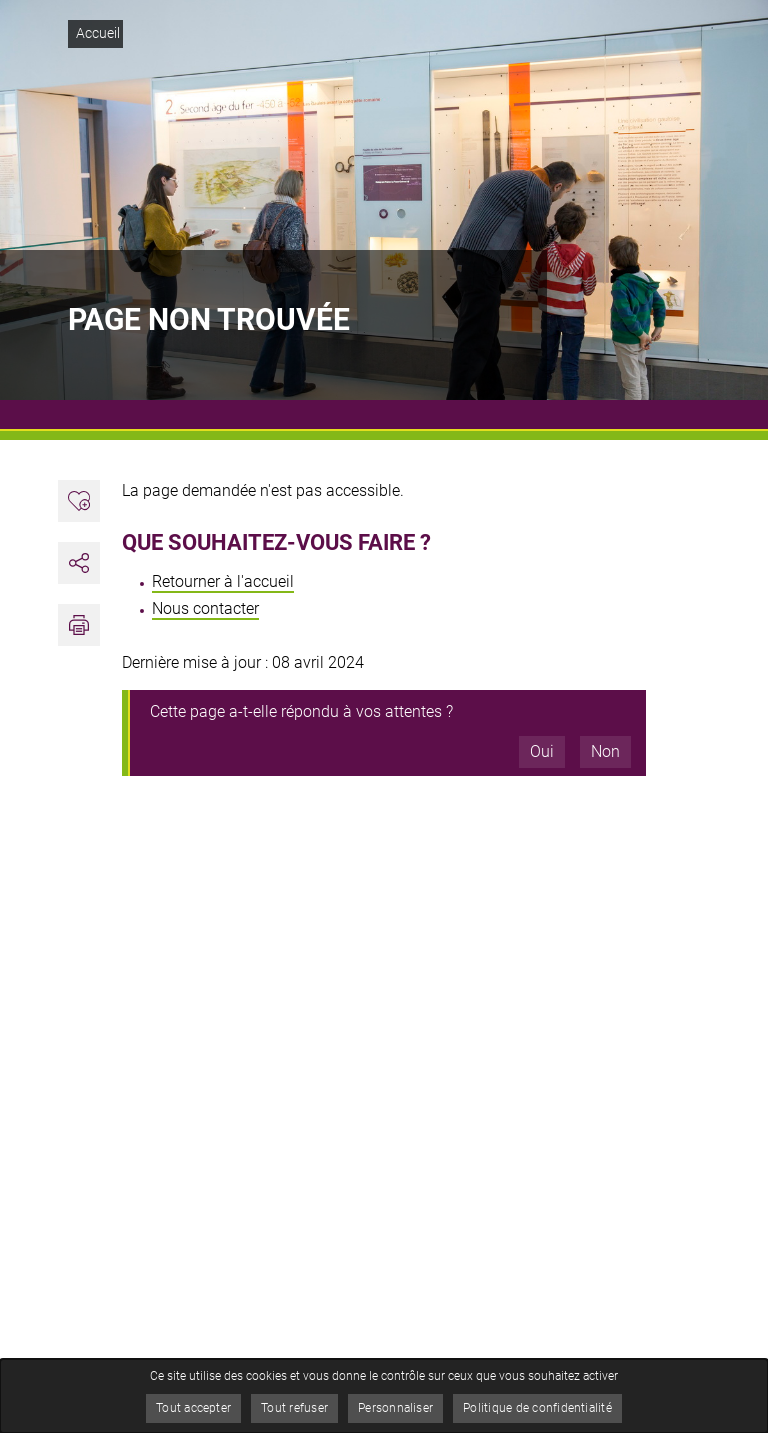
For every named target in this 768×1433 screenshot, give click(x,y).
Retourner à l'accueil (223, 581)
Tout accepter (193, 1408)
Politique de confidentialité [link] (537, 1408)
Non (605, 751)
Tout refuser (294, 1408)
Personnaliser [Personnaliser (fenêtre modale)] (395, 1408)
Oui (542, 751)
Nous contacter (205, 608)
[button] (79, 625)
